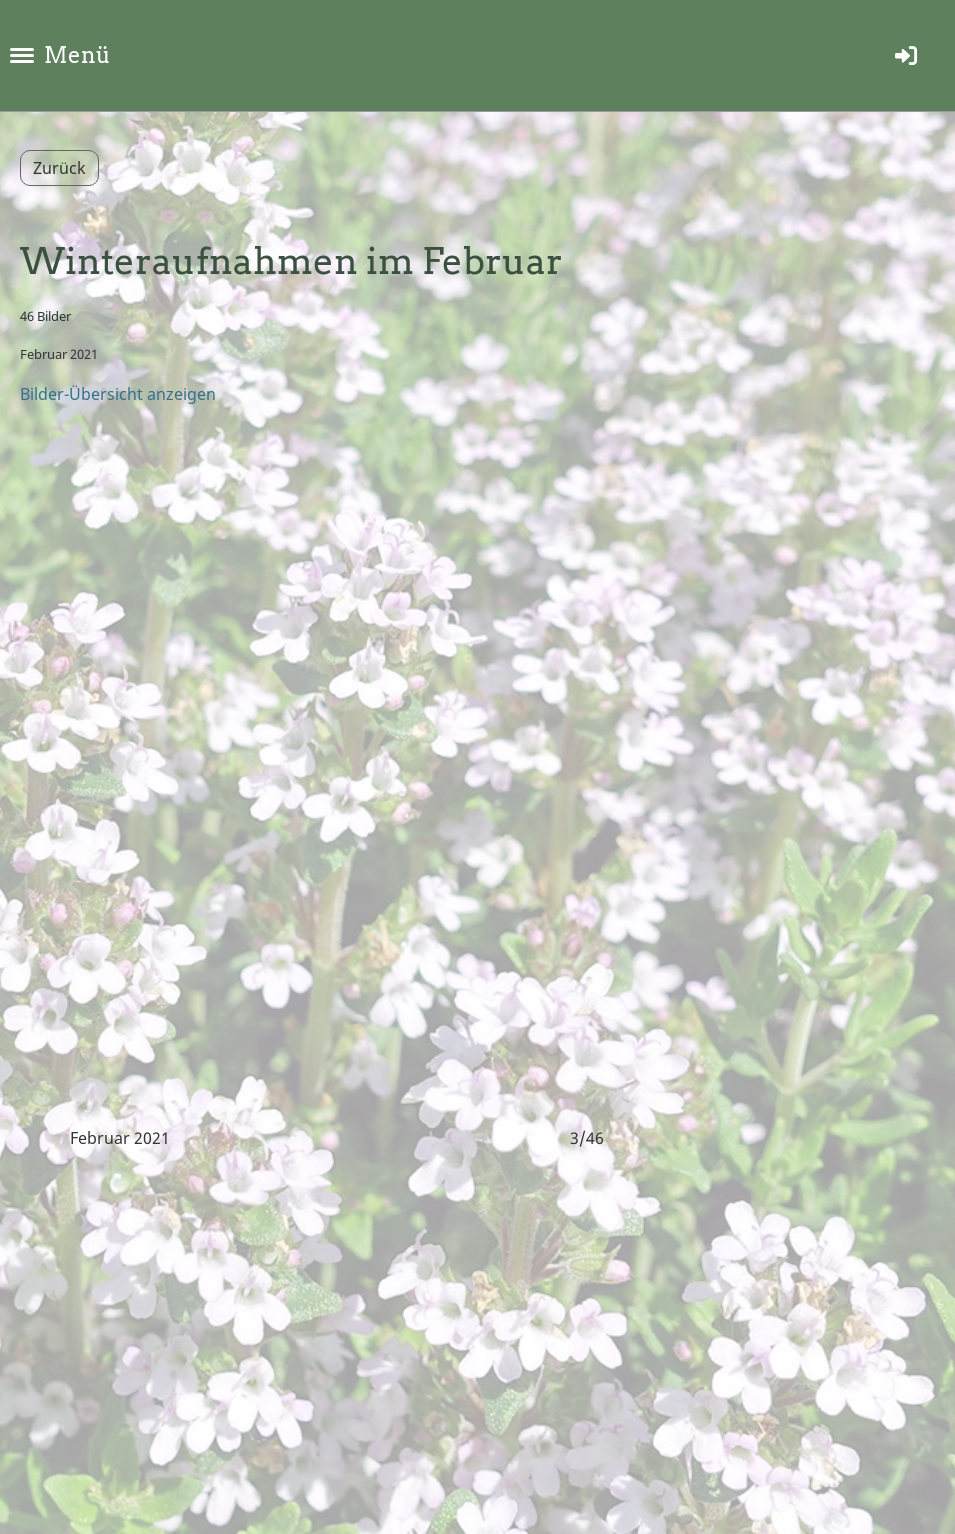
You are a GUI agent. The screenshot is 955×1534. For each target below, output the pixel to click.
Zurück (59, 168)
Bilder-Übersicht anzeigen (118, 394)
